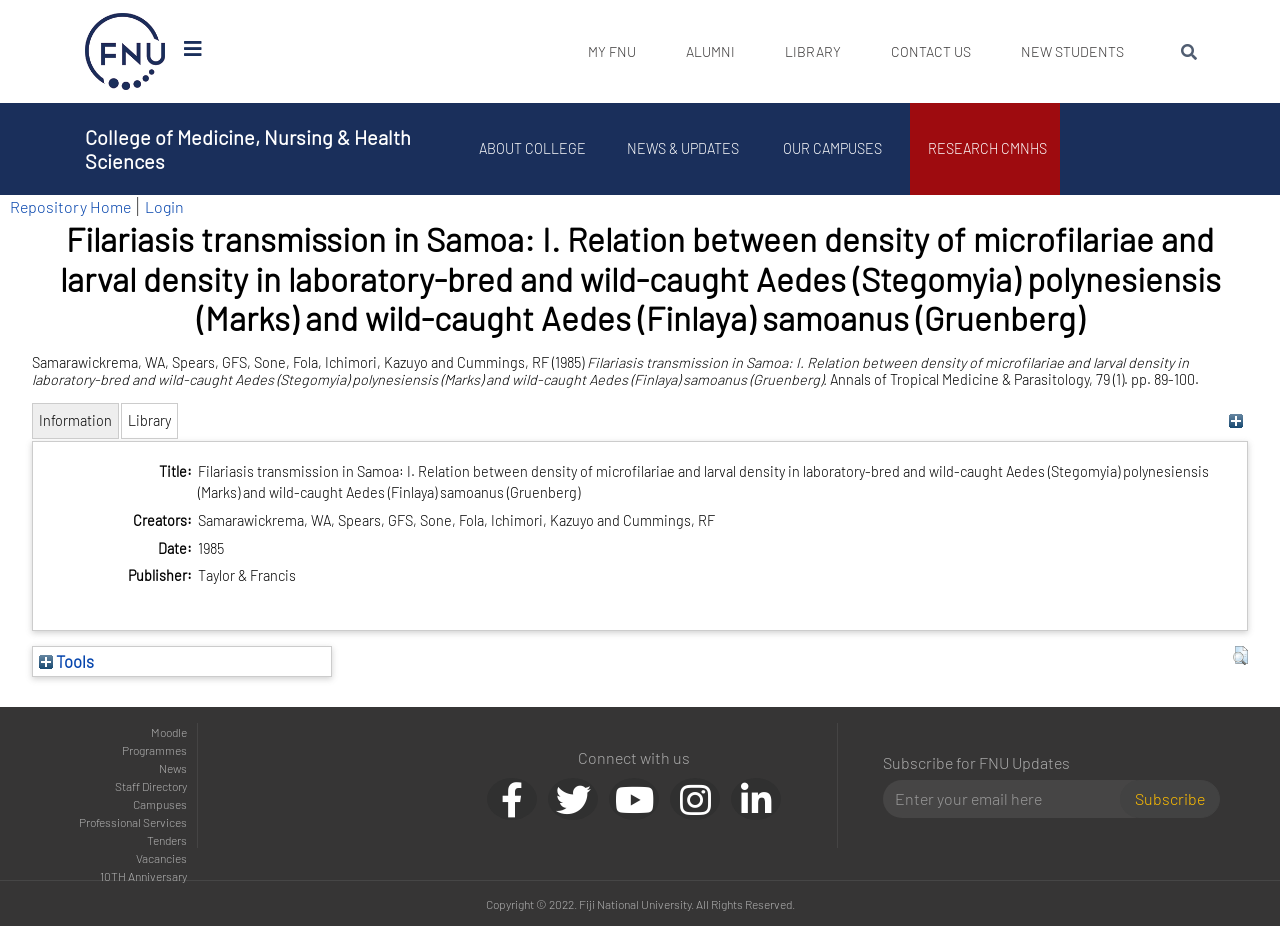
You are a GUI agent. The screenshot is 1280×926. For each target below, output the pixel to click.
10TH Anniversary (143, 876)
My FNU (612, 51)
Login (164, 206)
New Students (1072, 51)
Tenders (167, 840)
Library (813, 51)
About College (535, 148)
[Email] (1009, 799)
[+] (1235, 420)
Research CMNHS (990, 148)
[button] (1240, 656)
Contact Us (931, 51)
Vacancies (161, 858)
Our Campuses (835, 148)
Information (75, 420)
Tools (66, 661)
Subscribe (1170, 798)
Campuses (160, 804)
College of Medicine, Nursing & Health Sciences (248, 149)
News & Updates (685, 148)
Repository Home (70, 206)
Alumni (710, 51)
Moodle (169, 732)
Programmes (154, 750)
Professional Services (133, 822)
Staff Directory (151, 786)
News (173, 768)
